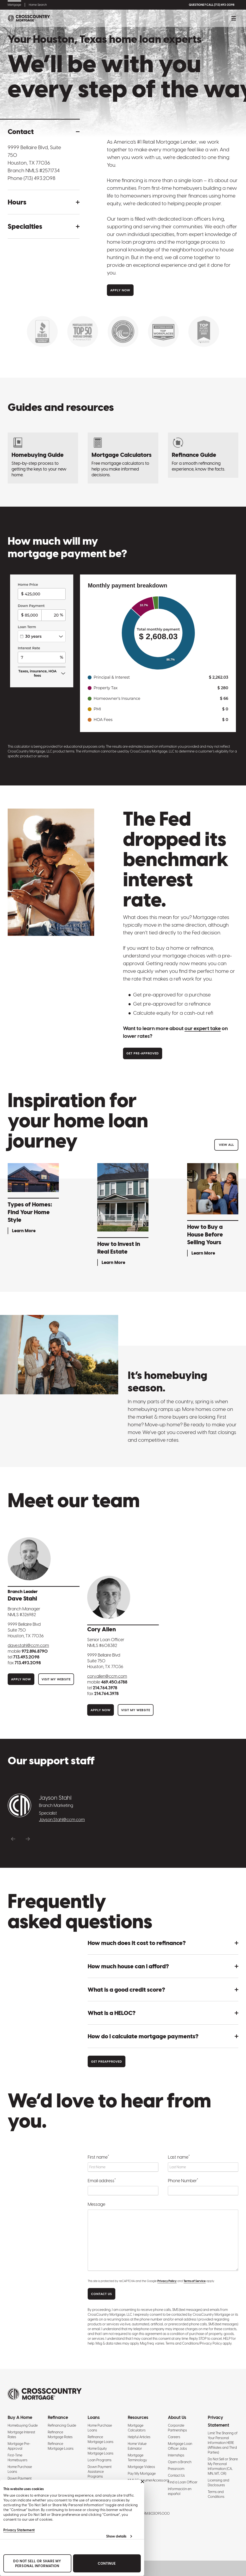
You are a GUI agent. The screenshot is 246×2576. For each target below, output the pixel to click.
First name (98, 2157)
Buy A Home (20, 2417)
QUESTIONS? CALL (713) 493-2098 (211, 4)
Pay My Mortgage (142, 2473)
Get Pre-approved (142, 1053)
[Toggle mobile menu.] (233, 18)
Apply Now (120, 290)
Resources (138, 2417)
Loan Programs (99, 2460)
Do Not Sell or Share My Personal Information (37, 2563)
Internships (176, 2455)
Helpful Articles (139, 2437)
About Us (177, 2417)
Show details (116, 2536)
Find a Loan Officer (182, 2482)
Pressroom (176, 2469)
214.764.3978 (105, 1687)
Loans (94, 2417)
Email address (102, 2180)
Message (96, 2204)
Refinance (58, 2417)
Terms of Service (195, 2281)
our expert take (202, 1028)
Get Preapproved (106, 2061)
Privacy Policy (167, 2281)
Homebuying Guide (23, 2425)
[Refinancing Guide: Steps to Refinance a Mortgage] (203, 455)
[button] (44, 132)
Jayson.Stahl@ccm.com (62, 1819)
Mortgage (14, 4)
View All (226, 1145)
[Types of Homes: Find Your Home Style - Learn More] (33, 1199)
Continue (107, 2563)
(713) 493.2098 (39, 178)
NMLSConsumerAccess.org (148, 2480)
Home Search (38, 4)
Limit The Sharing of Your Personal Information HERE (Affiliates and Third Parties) (223, 2442)
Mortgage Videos (141, 2467)
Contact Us (176, 2475)
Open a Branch (179, 2462)
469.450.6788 (114, 1681)
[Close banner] (142, 2481)
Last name (179, 2157)
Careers (174, 2437)
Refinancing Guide (62, 2425)
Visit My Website (56, 1679)
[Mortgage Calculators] (123, 458)
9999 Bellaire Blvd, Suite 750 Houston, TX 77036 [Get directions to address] (34, 155)
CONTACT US (101, 2294)
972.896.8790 (35, 1651)
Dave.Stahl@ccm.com (28, 1645)
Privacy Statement (19, 2530)
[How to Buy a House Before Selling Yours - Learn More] (212, 1210)
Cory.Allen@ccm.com (107, 1676)
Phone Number (183, 2180)
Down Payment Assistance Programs (99, 2471)
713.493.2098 (26, 1656)
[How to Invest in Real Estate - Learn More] (122, 1215)
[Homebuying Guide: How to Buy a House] (43, 458)
